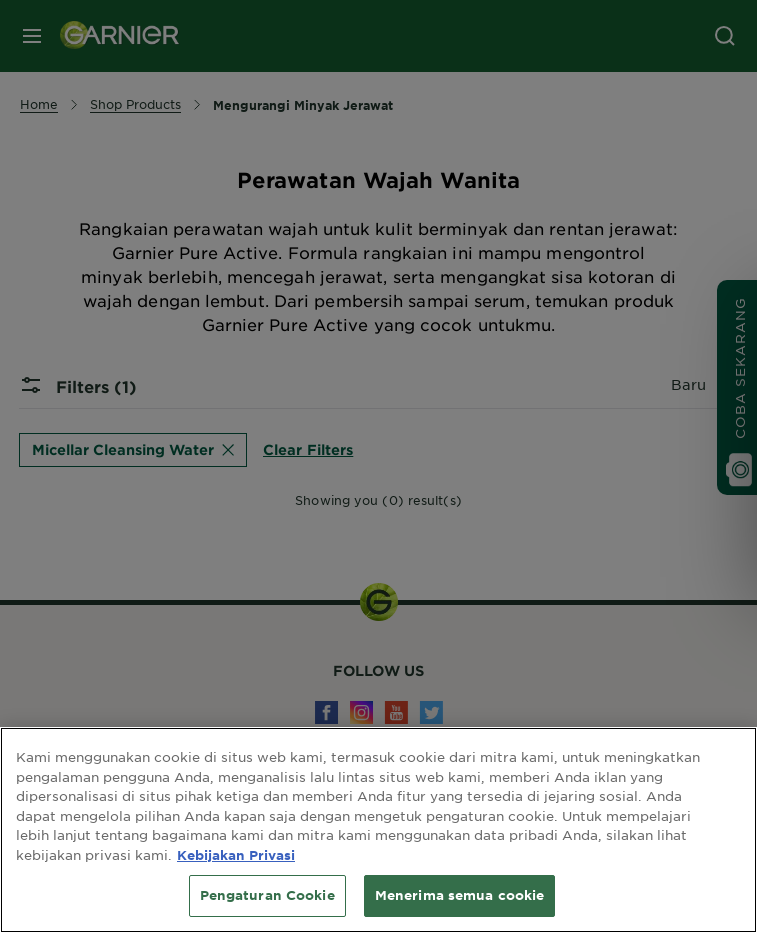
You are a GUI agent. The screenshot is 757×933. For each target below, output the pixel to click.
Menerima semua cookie (460, 895)
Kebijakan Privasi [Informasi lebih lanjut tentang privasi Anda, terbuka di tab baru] (236, 855)
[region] (378, 830)
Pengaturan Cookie (267, 895)
